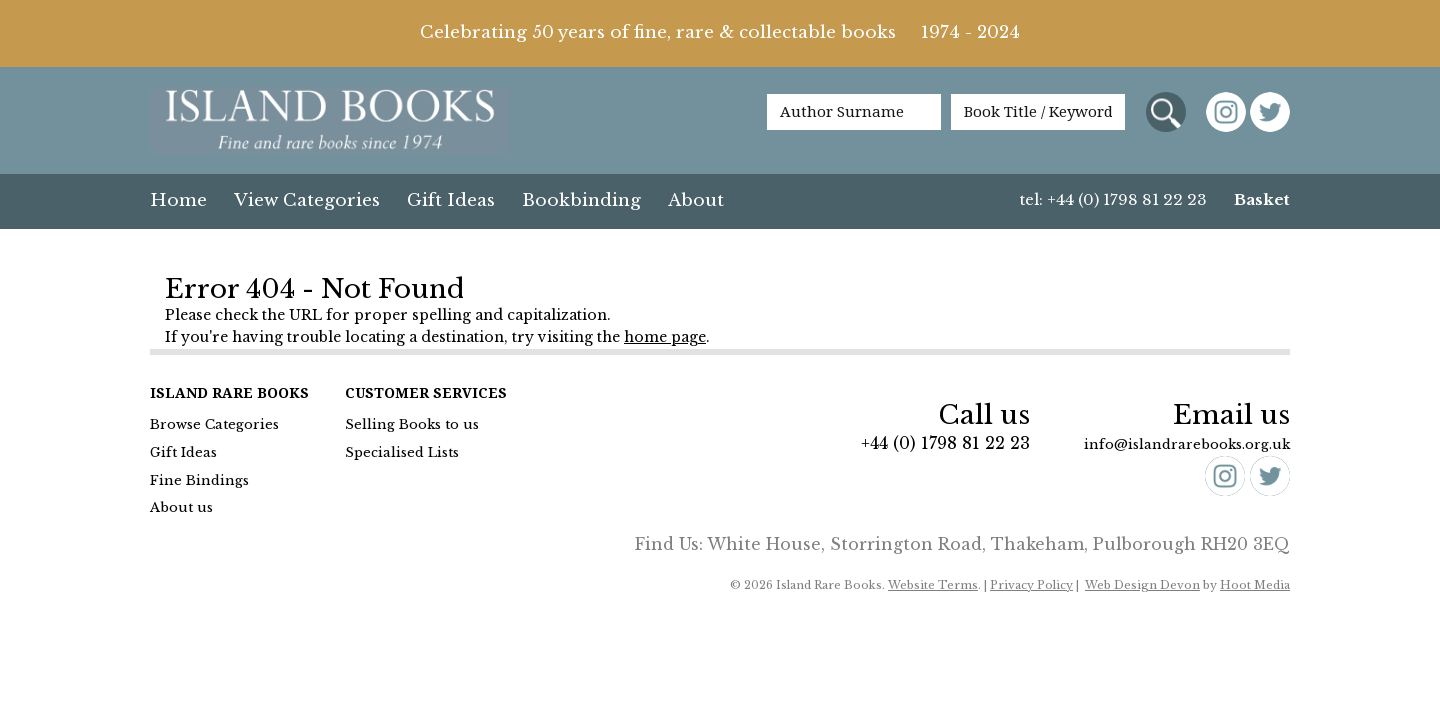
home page (665, 337)
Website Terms (933, 585)
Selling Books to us (412, 424)
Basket (1262, 199)
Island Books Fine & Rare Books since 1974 (330, 122)
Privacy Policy (1031, 585)
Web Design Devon (1142, 585)
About (696, 200)
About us (181, 507)
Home (178, 200)
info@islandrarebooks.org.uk (1187, 444)
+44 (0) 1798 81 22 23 (945, 443)
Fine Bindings (199, 480)
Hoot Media (1255, 585)
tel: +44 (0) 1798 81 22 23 (1113, 199)
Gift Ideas (451, 200)
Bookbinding (581, 200)
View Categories (307, 200)
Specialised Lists (402, 452)
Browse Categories (214, 424)
